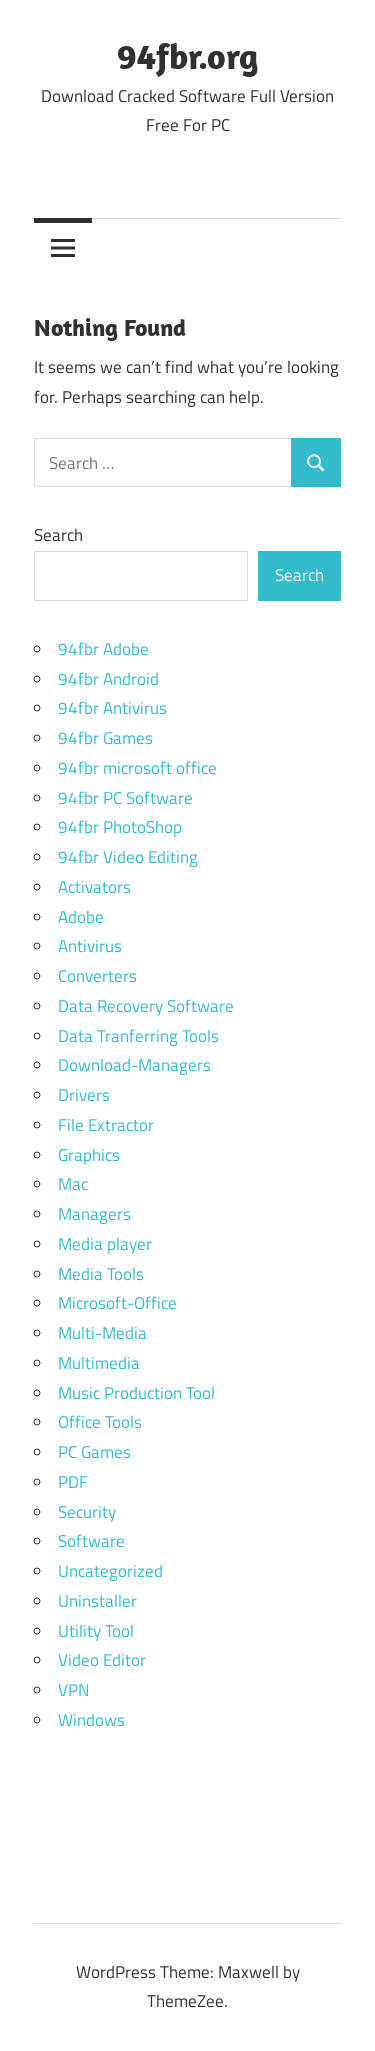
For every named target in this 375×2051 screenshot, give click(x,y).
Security (87, 1512)
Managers (94, 1214)
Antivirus (90, 946)
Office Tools (100, 1422)
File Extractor (106, 1125)
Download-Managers (134, 1065)
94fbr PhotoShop (120, 827)
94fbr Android (108, 679)
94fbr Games (105, 738)
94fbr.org (187, 55)
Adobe (81, 917)
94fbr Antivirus (112, 708)
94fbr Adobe (103, 649)
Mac (73, 1184)
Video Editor (102, 1660)
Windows (91, 1720)
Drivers (84, 1095)
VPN (73, 1690)
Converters (97, 976)
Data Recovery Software (146, 1006)
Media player (105, 1244)
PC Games (94, 1452)
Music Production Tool (136, 1393)
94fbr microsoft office (137, 768)
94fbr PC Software (125, 798)
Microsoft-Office (117, 1303)
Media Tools (101, 1274)
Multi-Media (102, 1333)
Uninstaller (97, 1601)
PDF (73, 1482)
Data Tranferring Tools (138, 1036)
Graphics (89, 1155)
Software (91, 1541)
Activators (94, 887)
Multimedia (99, 1363)
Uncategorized (110, 1571)
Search (58, 535)
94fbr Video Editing (128, 857)
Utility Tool (96, 1631)
